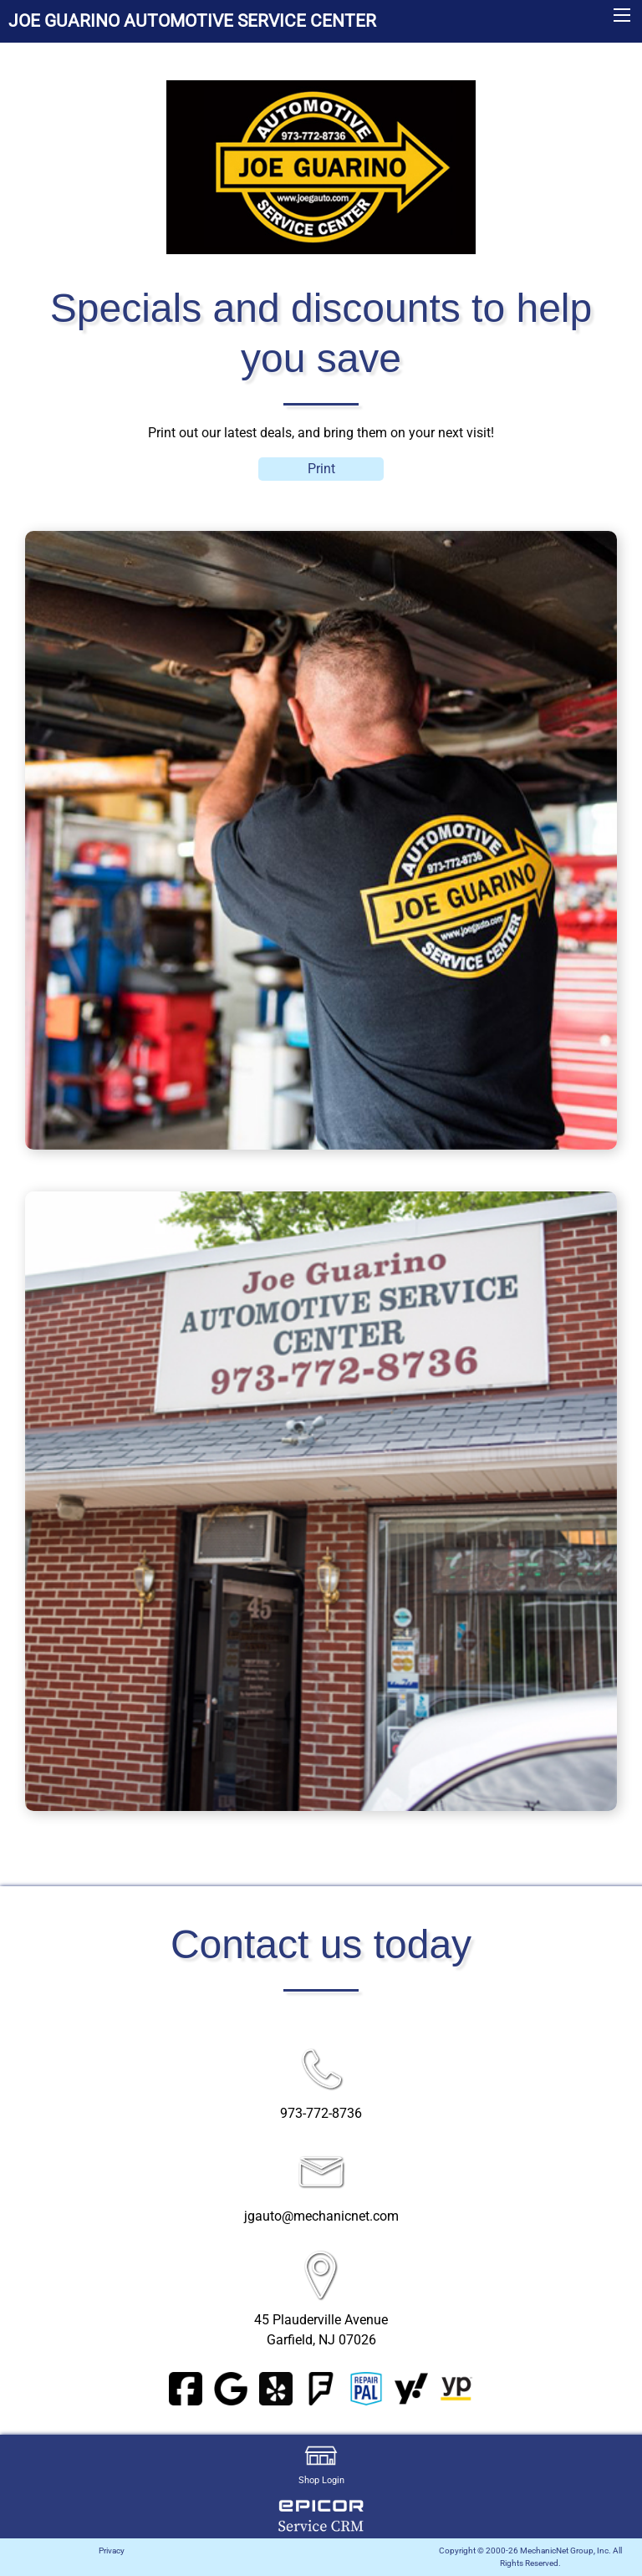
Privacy (112, 2550)
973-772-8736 (321, 2113)
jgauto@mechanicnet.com (321, 2216)
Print (321, 469)
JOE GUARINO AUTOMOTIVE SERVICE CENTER (192, 21)
